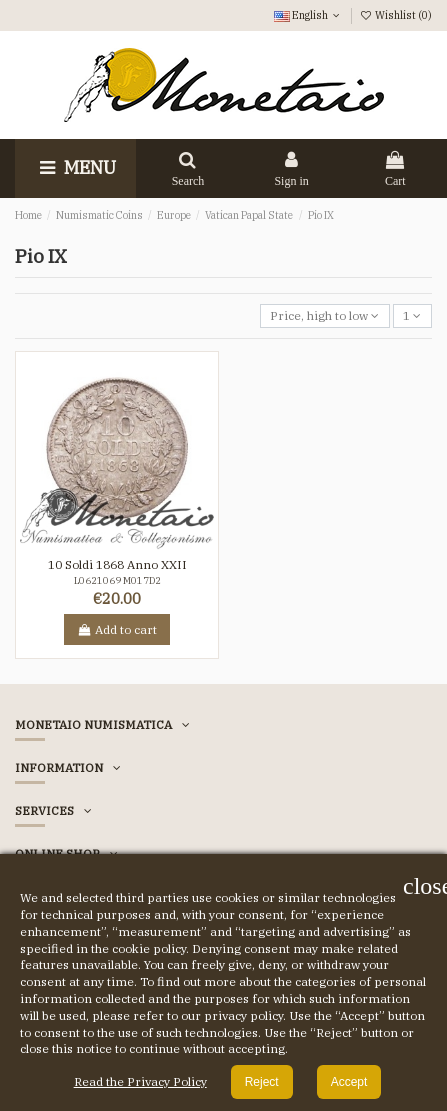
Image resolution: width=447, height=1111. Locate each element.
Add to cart (117, 629)
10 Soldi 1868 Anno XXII (117, 564)
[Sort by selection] (325, 316)
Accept (349, 1082)
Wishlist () (396, 15)
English (308, 15)
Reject (262, 1082)
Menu (75, 167)
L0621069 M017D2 (117, 580)
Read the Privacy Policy (140, 1081)
